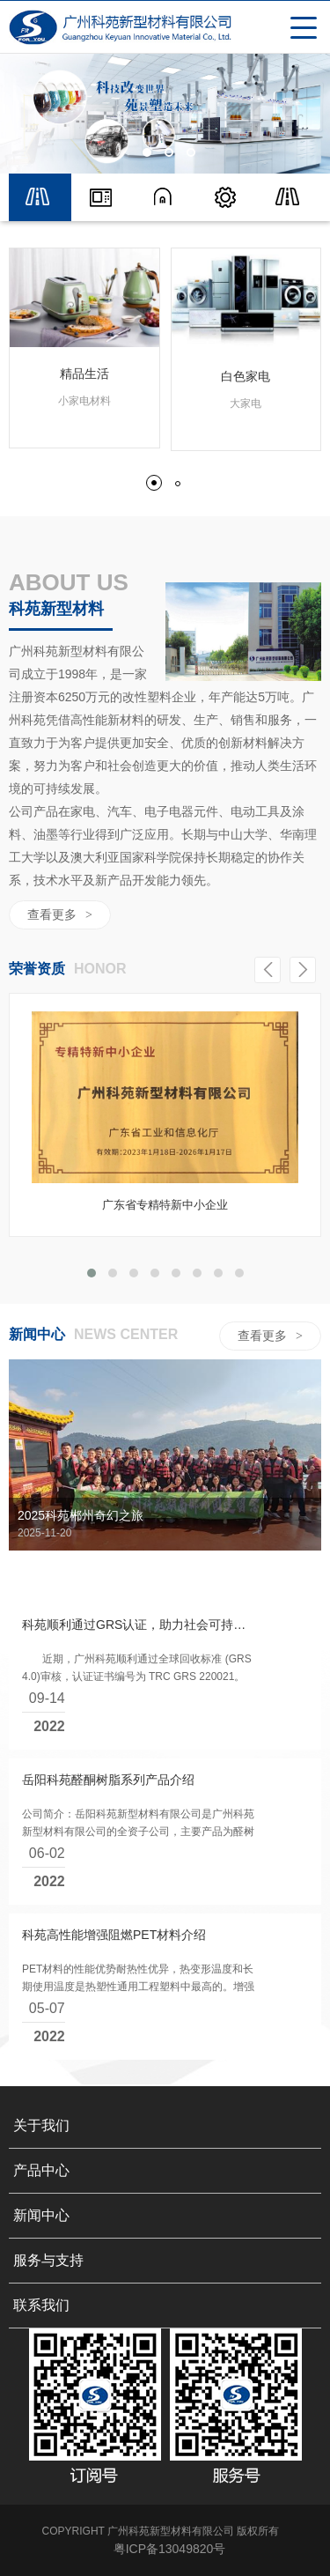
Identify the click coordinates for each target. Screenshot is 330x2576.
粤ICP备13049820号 (170, 2558)
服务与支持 (48, 2318)
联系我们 (41, 2363)
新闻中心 (41, 2273)
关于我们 (41, 2183)
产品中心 (41, 2228)
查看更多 (59, 914)
